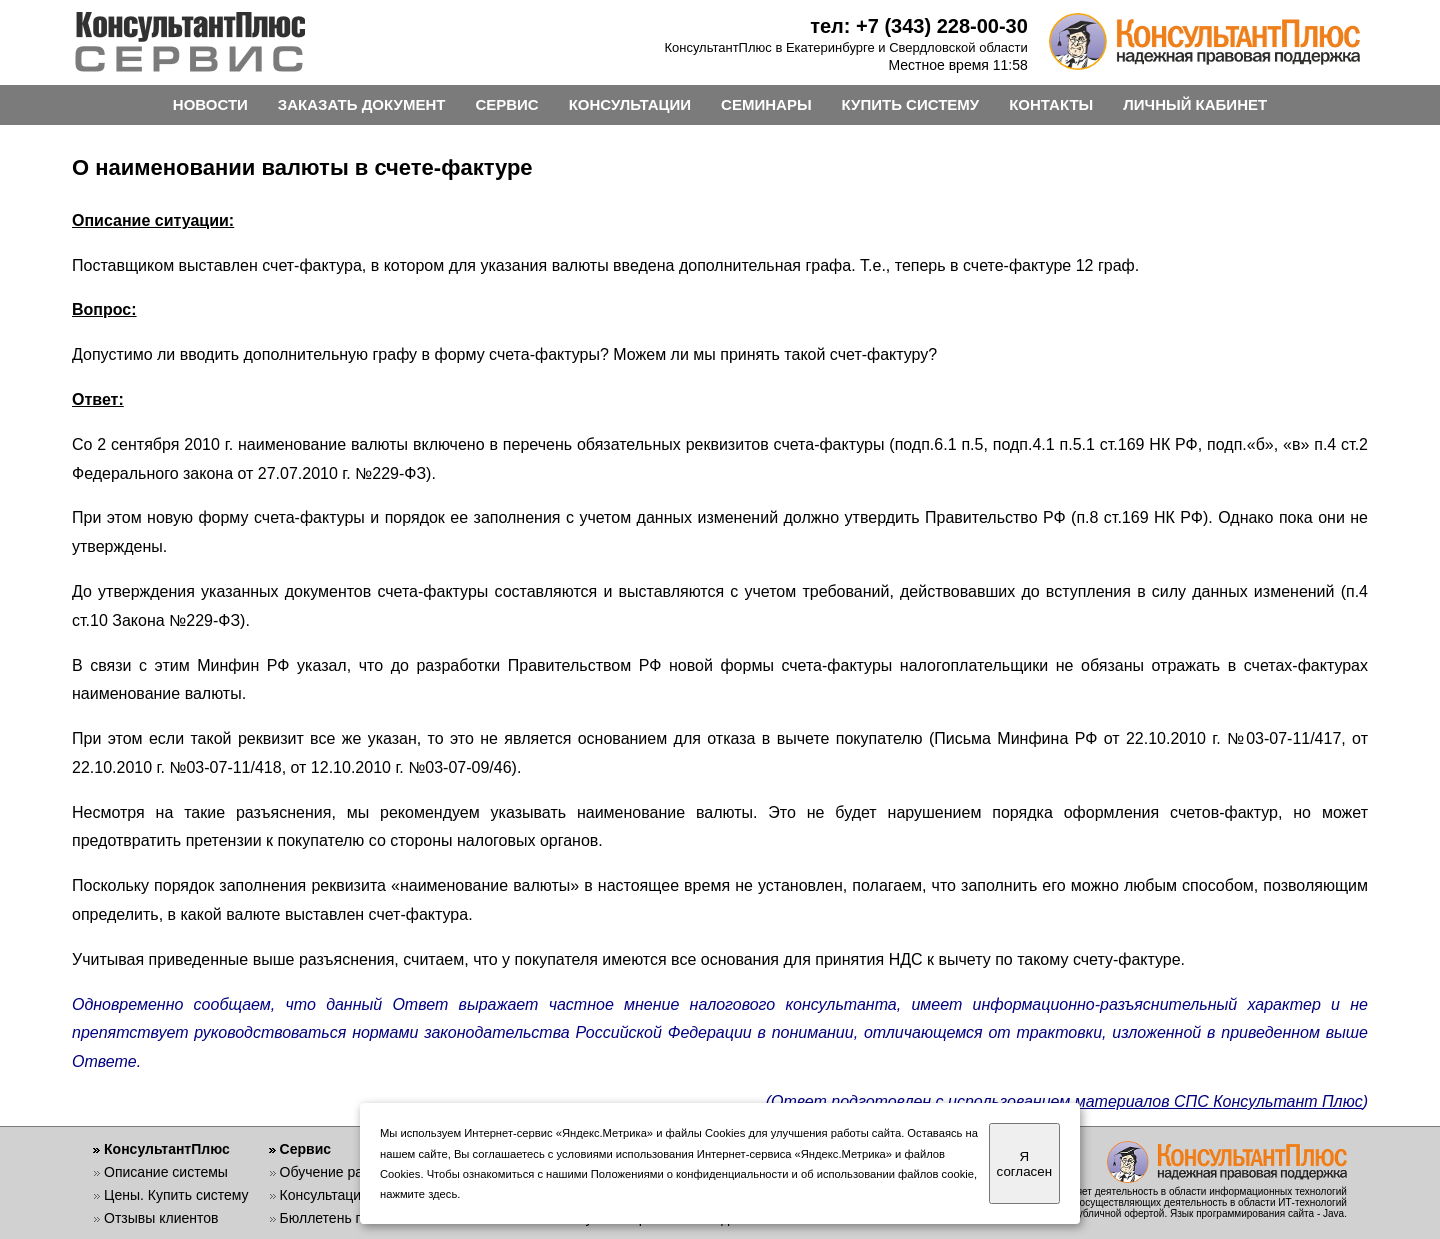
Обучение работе (336, 1172)
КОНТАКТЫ (1051, 104)
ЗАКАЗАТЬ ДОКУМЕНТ (362, 104)
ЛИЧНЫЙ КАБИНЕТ (1195, 104)
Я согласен (1024, 1164)
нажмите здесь (418, 1194)
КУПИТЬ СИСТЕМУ (911, 104)
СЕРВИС (506, 104)
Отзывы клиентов (161, 1218)
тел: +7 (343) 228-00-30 (919, 26)
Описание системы (166, 1172)
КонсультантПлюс (167, 1149)
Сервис (305, 1149)
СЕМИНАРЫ (766, 104)
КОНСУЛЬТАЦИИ (630, 104)
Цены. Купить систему (176, 1195)
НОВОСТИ (210, 104)
